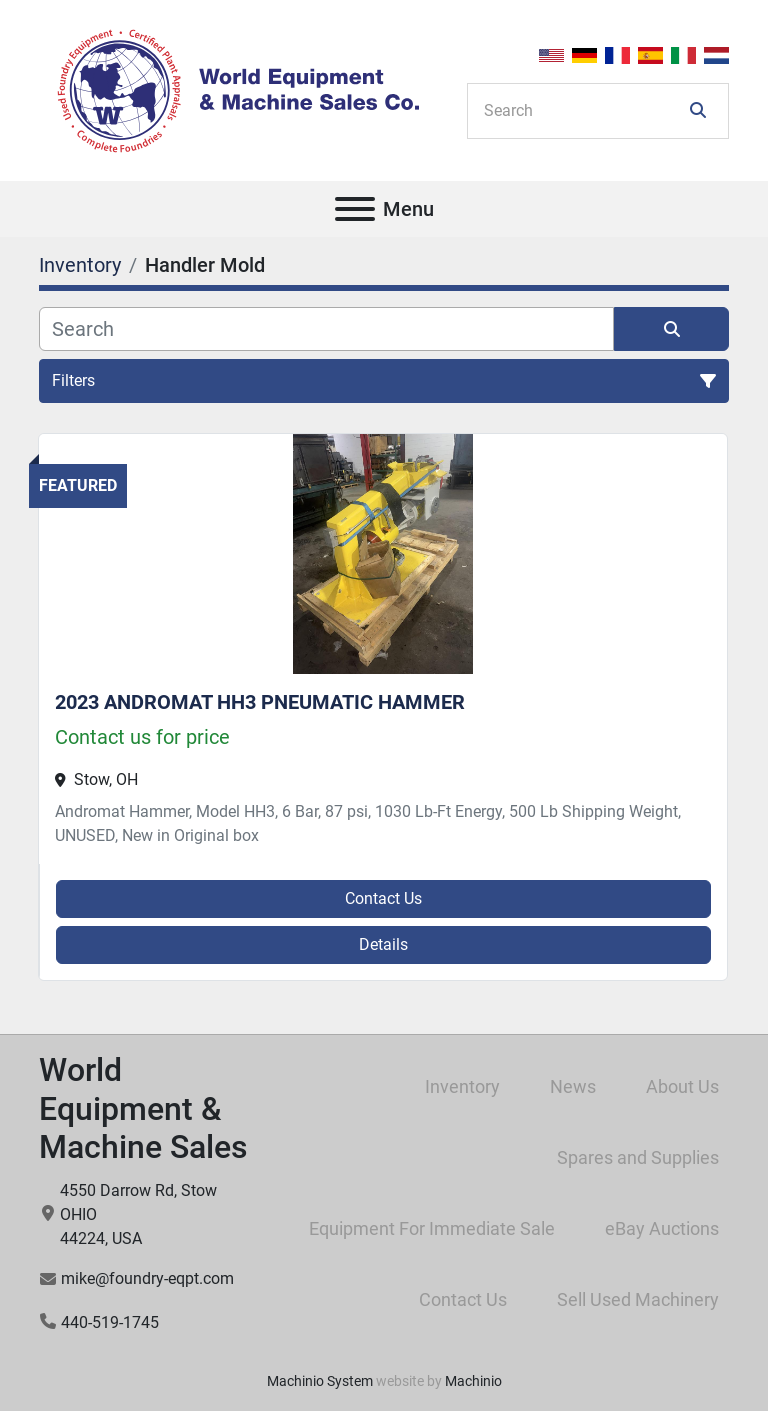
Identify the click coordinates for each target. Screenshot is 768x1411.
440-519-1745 (110, 1322)
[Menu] (355, 209)
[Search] (584, 111)
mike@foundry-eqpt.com (147, 1278)
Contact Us (383, 898)
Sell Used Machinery (638, 1299)
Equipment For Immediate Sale (432, 1228)
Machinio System (320, 1381)
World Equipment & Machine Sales (143, 1108)
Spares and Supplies (638, 1157)
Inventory (462, 1086)
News (573, 1086)
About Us (682, 1086)
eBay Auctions (662, 1228)
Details (383, 944)
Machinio (473, 1381)
